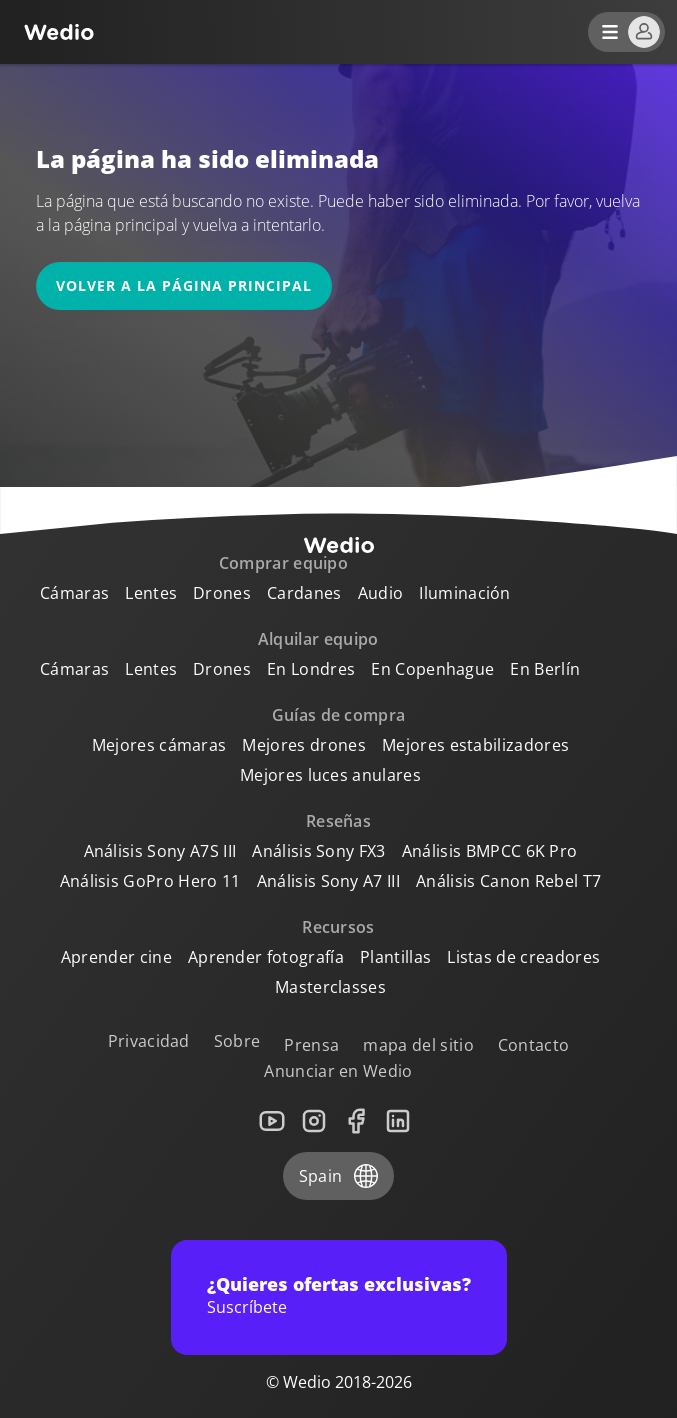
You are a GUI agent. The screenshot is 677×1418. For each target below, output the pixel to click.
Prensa (311, 1045)
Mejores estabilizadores (475, 745)
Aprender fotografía (266, 957)
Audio (381, 593)
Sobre (237, 1041)
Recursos (338, 927)
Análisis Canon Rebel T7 (508, 881)
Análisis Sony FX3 (318, 851)
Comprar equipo (283, 563)
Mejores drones (303, 745)
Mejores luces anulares (330, 775)
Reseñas (338, 821)
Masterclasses (330, 987)
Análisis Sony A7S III (160, 851)
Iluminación (465, 593)
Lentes (151, 593)
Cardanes (304, 593)
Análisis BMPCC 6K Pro (490, 851)
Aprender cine (116, 957)
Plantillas (395, 957)
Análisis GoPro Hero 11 (150, 881)
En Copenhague (432, 669)
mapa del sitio (418, 1045)
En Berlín (545, 669)
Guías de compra (339, 715)
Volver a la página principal (184, 285)
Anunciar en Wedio (338, 1071)
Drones (222, 593)
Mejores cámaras (159, 745)
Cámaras (74, 593)
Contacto (534, 1045)
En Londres (311, 669)
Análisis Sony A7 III (328, 881)
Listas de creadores (523, 957)
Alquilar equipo (318, 639)
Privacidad (149, 1041)
